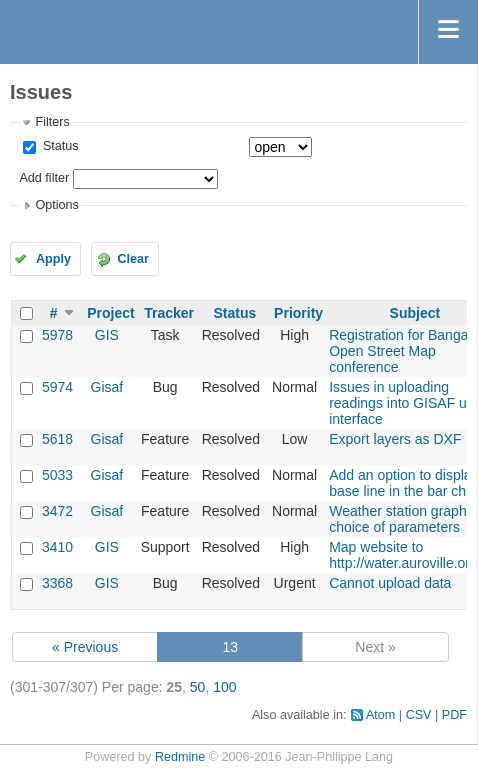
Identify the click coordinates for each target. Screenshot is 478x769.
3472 (57, 511)
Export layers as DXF (395, 439)
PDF (454, 715)
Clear (133, 259)
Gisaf (107, 387)
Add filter (44, 178)
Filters (52, 122)
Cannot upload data (390, 583)
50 (198, 687)
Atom (380, 715)
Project (110, 313)
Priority (298, 313)
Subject (415, 313)
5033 (57, 475)
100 (224, 687)
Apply (53, 259)
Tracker (169, 313)
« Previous (85, 647)
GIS (107, 335)
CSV (419, 715)
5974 (57, 387)
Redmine (180, 757)
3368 (57, 583)
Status (58, 146)
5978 (57, 335)
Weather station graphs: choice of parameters (403, 519)
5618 (57, 439)
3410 (57, 547)
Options (56, 205)
